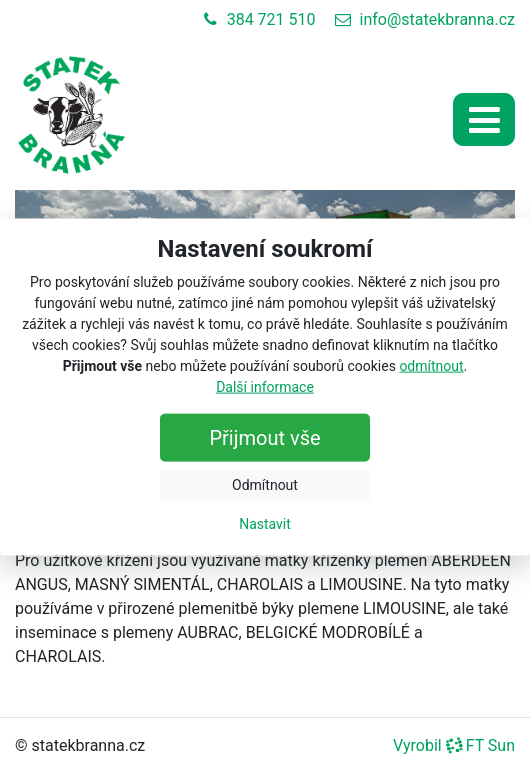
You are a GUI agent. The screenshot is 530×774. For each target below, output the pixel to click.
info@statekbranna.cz (425, 19)
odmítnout (431, 365)
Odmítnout (265, 484)
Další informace (265, 386)
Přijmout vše (264, 437)
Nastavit (265, 523)
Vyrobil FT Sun (454, 745)
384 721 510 (259, 19)
